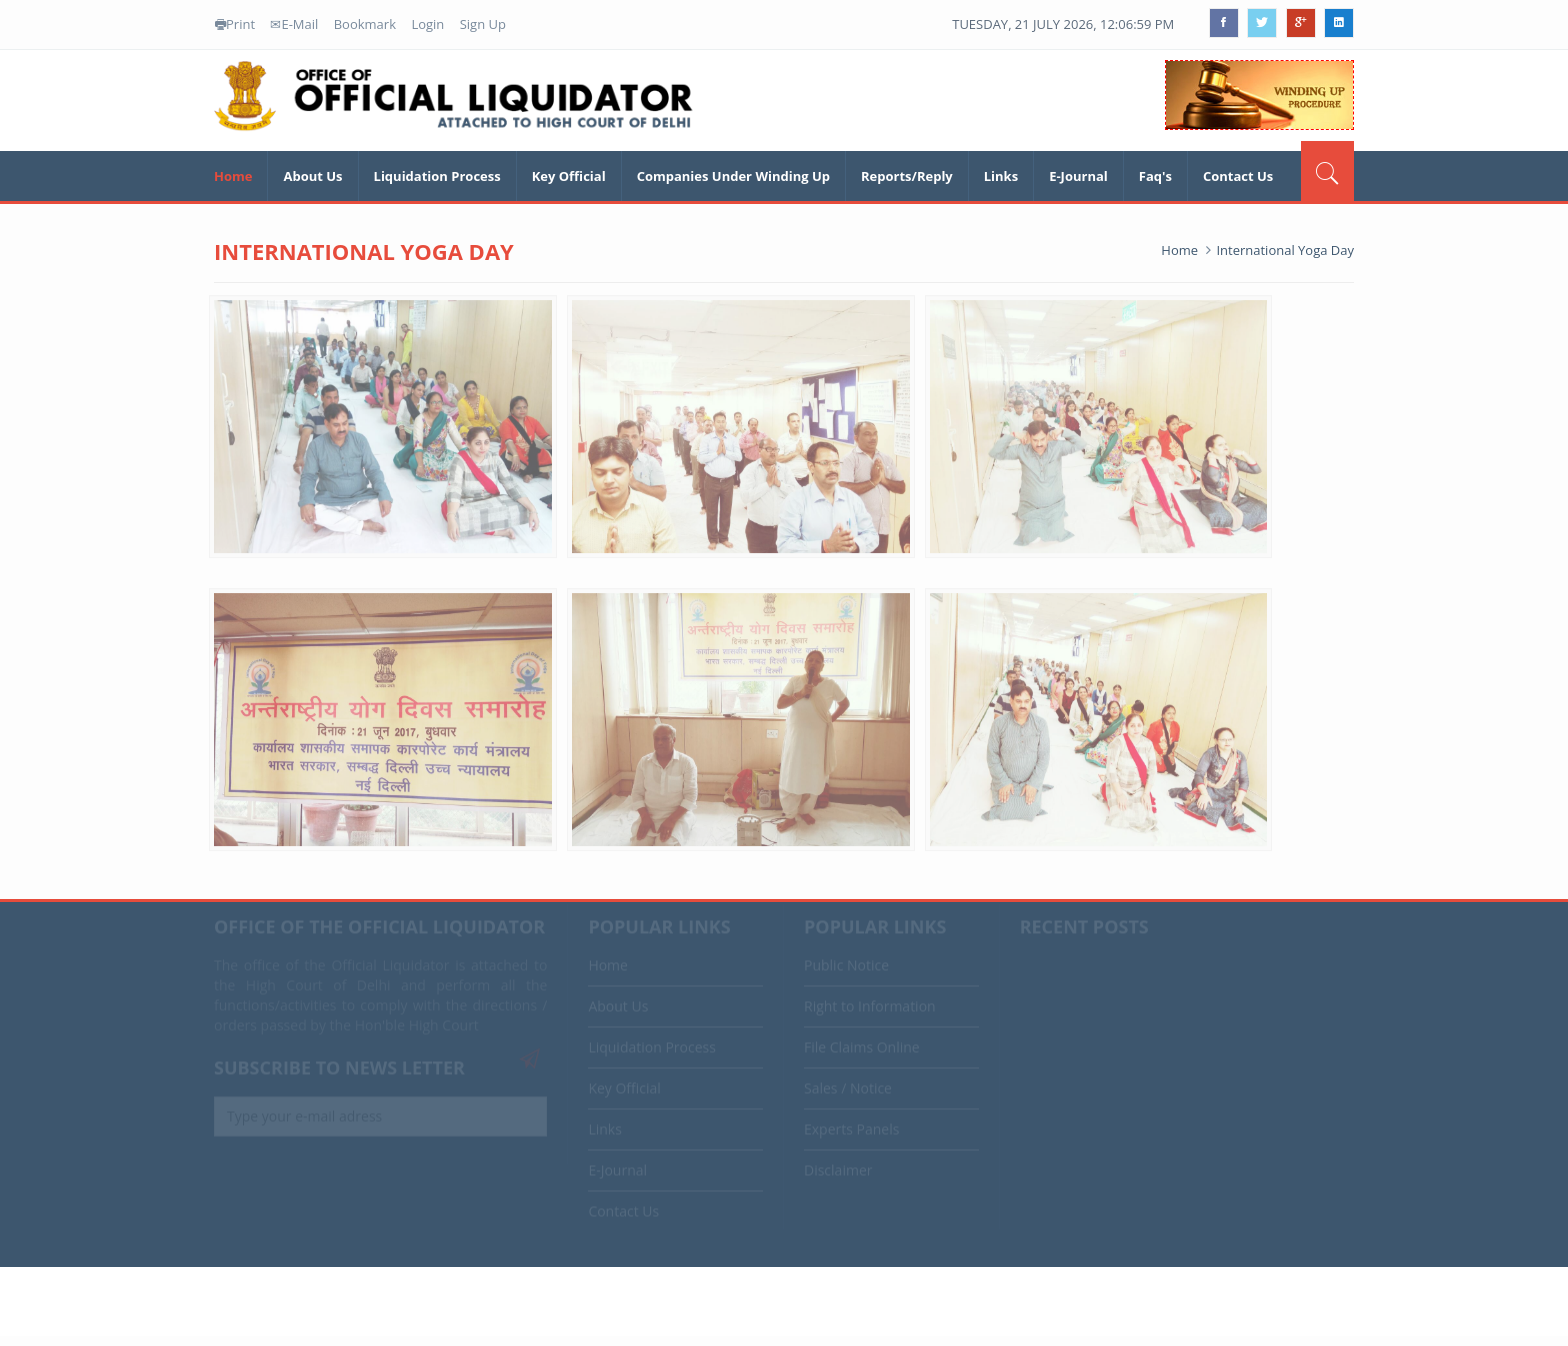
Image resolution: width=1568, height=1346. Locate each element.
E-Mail (294, 24)
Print (235, 24)
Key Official (569, 176)
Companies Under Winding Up (733, 176)
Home (233, 176)
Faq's (1155, 176)
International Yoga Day (1285, 250)
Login (427, 24)
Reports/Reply (907, 176)
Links (1001, 176)
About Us (312, 176)
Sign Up (483, 24)
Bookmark (365, 24)
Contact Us (1238, 176)
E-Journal (1078, 176)
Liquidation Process (437, 176)
